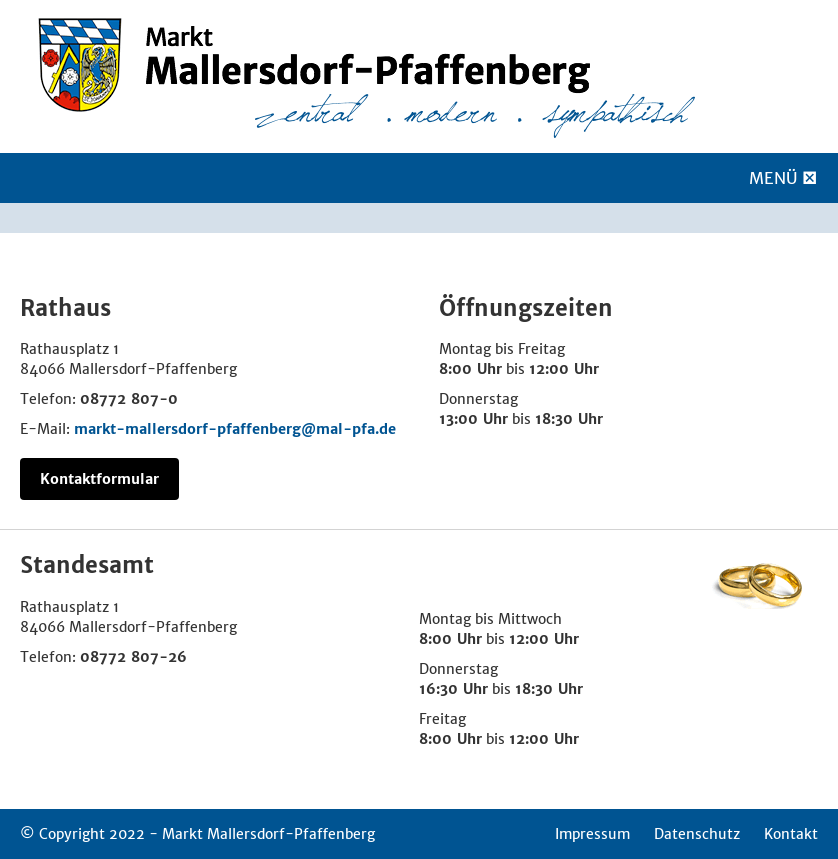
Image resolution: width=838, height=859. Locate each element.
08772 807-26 (133, 657)
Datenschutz (697, 834)
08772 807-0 (129, 399)
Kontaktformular (99, 479)
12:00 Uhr (564, 369)
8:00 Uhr (470, 369)
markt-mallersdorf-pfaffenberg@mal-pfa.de (235, 429)
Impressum (592, 834)
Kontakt (791, 834)
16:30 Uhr (453, 689)
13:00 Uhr (473, 419)
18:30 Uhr (569, 419)
